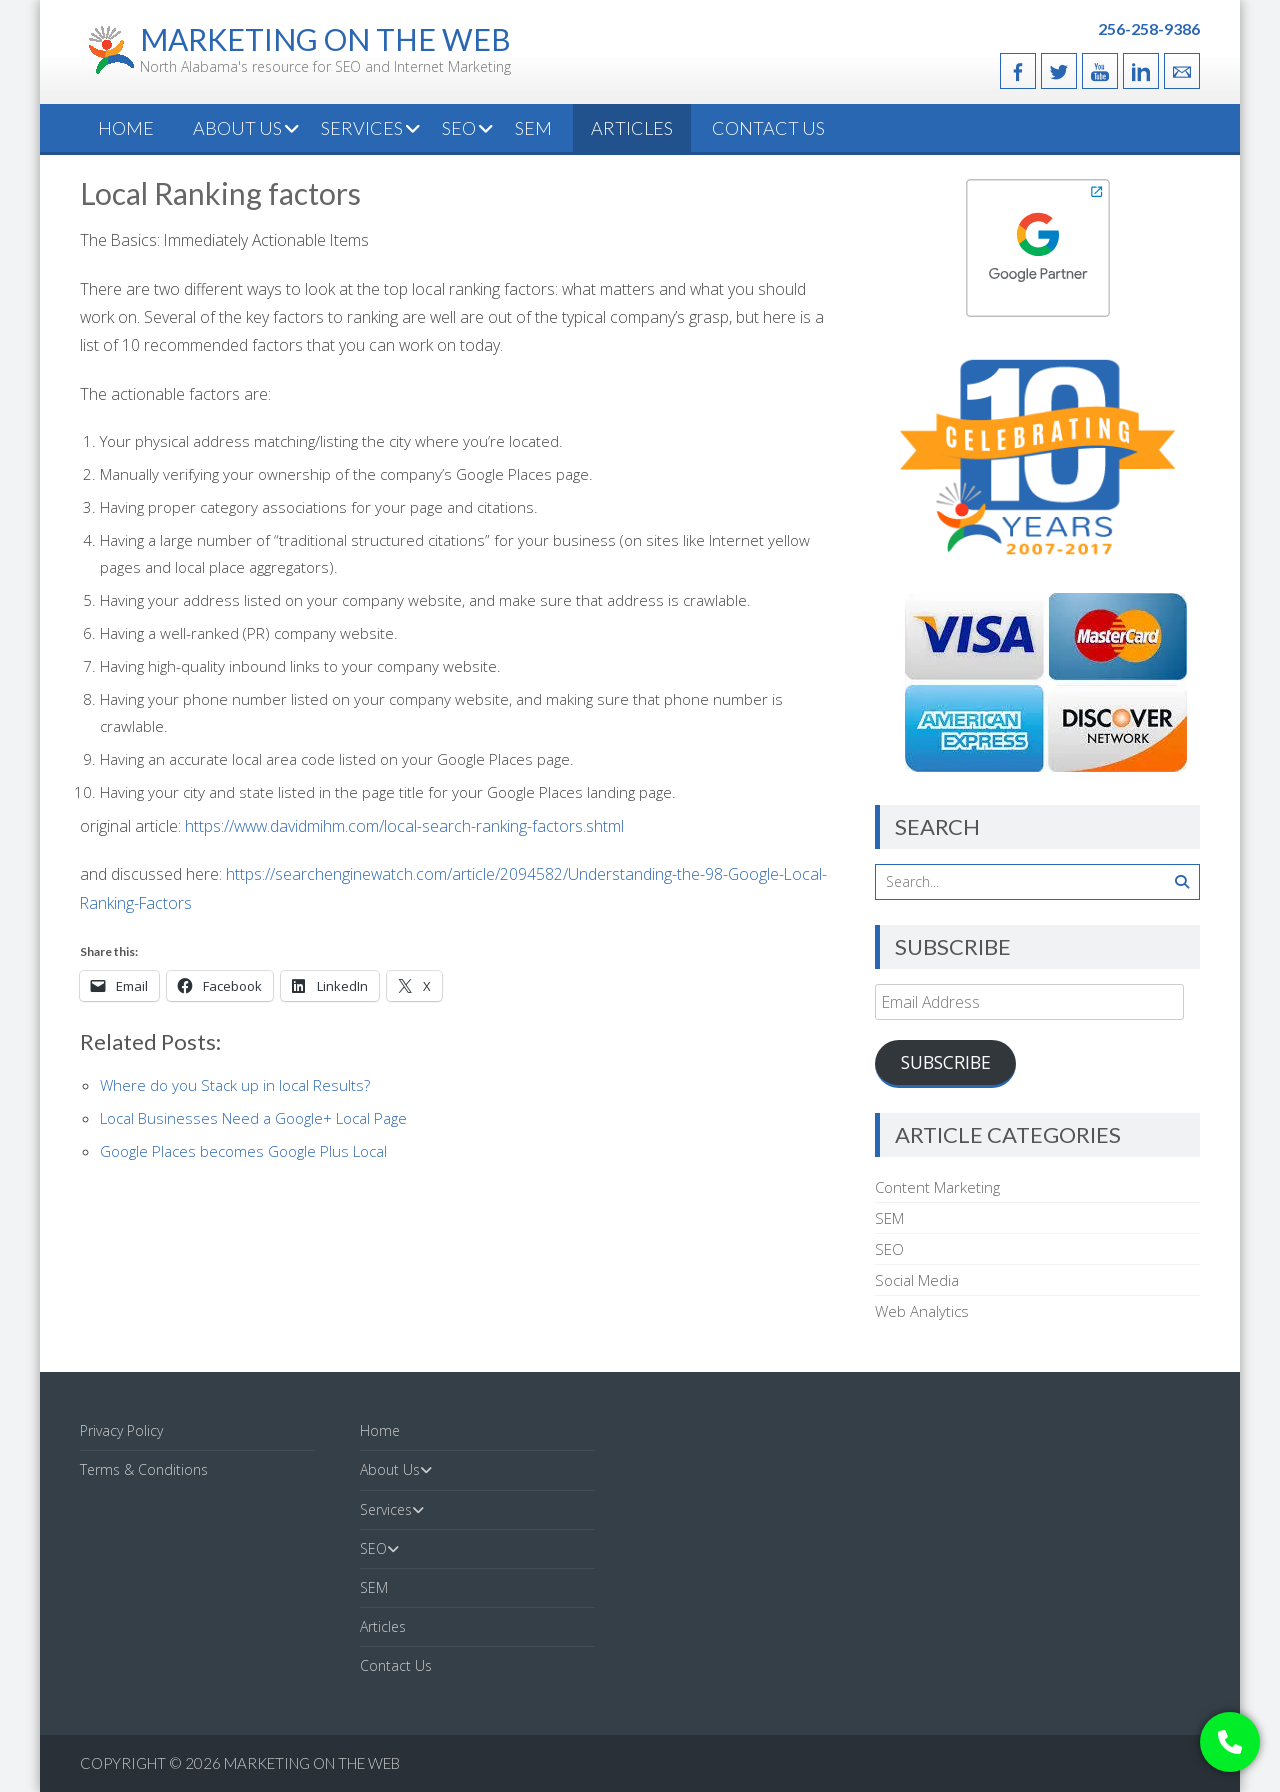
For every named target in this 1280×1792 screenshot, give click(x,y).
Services (362, 128)
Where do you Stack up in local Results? (235, 1085)
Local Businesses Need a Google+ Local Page (253, 1118)
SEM (533, 128)
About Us (237, 128)
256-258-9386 (1149, 28)
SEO (459, 128)
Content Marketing (937, 1187)
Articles (632, 128)
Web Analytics (922, 1311)
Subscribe (946, 1062)
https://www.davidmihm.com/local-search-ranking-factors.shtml (404, 826)
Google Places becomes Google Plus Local (243, 1151)
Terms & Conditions (144, 1469)
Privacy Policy (121, 1430)
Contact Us (768, 128)
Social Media (917, 1280)
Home (126, 128)
